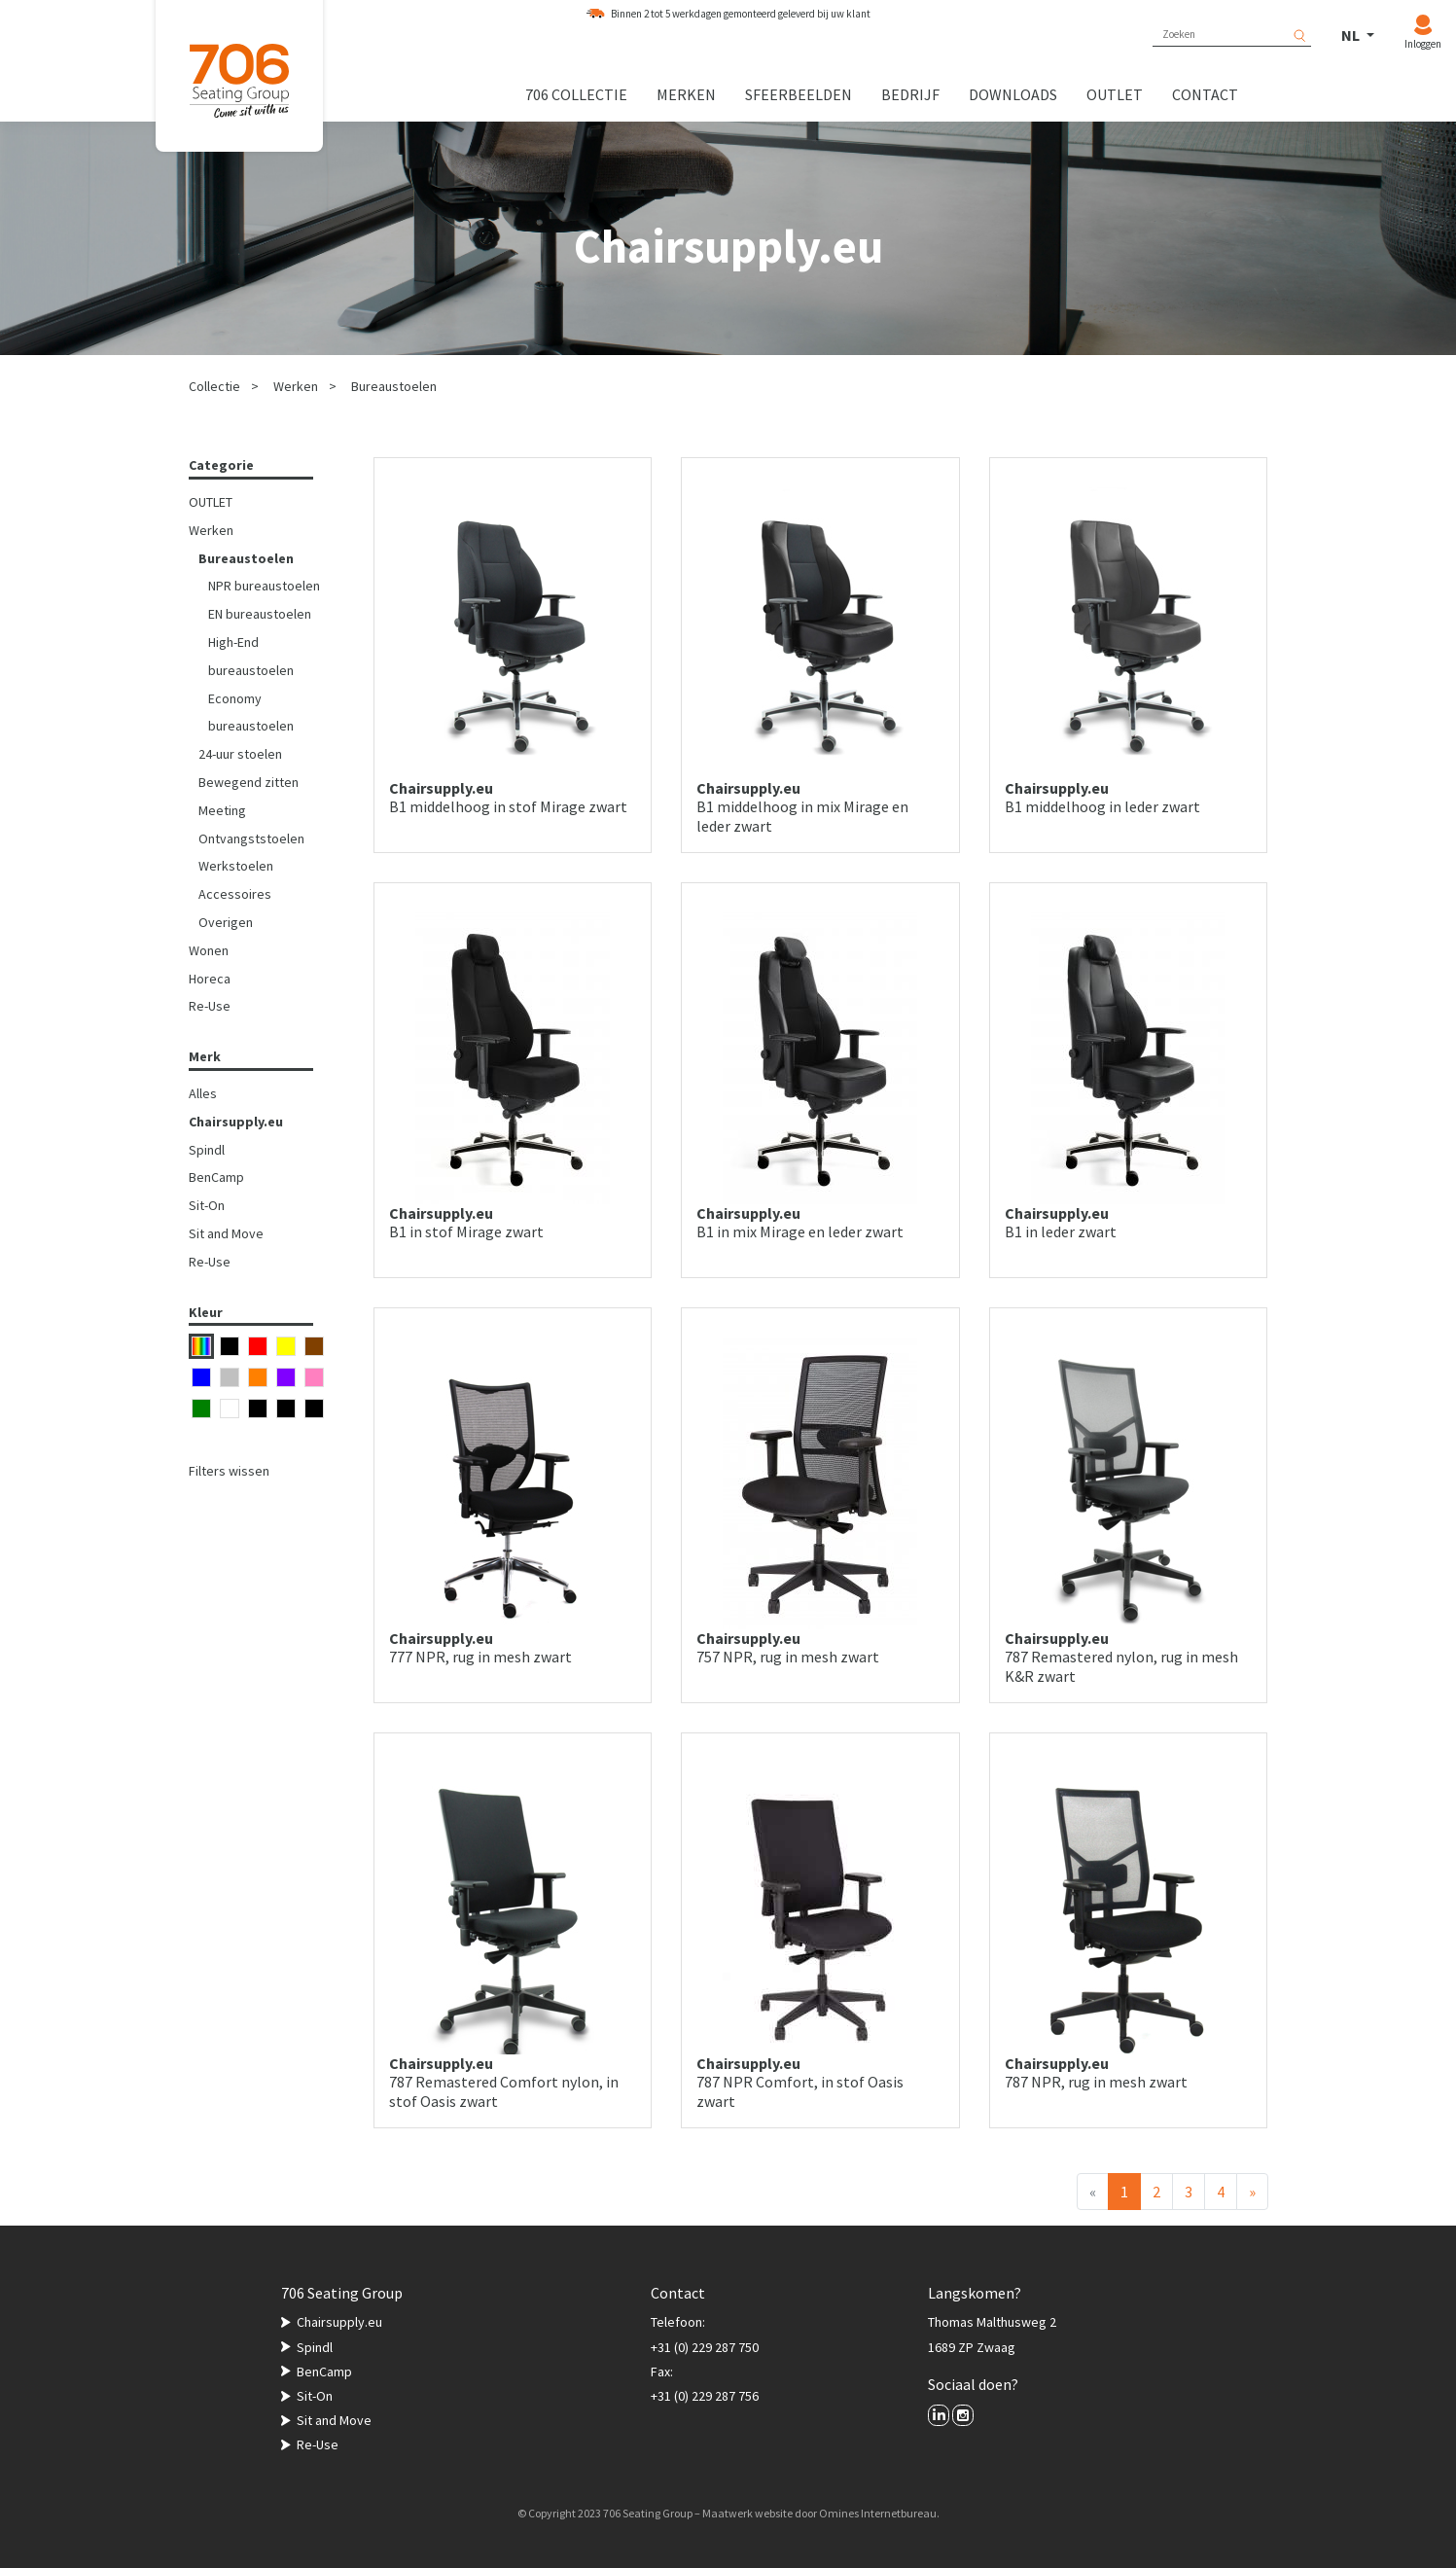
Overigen (225, 922)
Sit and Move (226, 1233)
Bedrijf (910, 94)
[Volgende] (1252, 2191)
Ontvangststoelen (251, 838)
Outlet (1114, 94)
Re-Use (210, 1006)
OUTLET (210, 502)
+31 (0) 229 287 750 (705, 2347)
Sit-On (207, 1205)
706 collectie (576, 94)
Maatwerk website (747, 2513)
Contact (1205, 94)
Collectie (214, 386)
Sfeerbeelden (798, 94)
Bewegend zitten (248, 782)
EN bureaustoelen (259, 614)
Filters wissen (229, 1471)
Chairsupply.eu (236, 1121)
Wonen (209, 950)
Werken (295, 386)
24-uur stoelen (240, 754)
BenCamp (216, 1177)
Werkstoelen (235, 865)
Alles (203, 1093)
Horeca (210, 978)
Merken (686, 94)
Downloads (1013, 94)
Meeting (222, 810)
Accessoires (234, 894)
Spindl (207, 1150)
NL (1352, 35)
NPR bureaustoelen (264, 585)
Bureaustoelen (394, 386)
